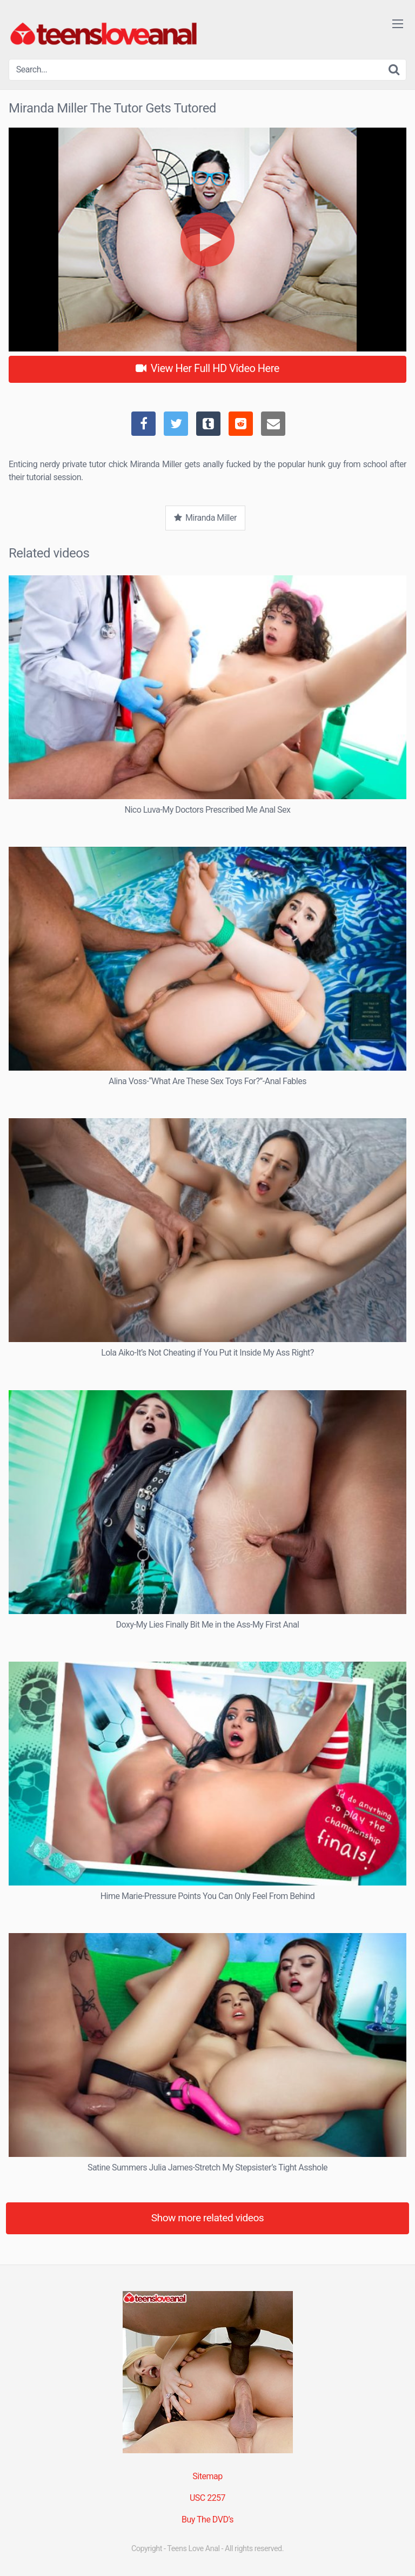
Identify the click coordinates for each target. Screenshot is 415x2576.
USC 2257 (207, 2498)
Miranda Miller (205, 518)
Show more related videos (207, 2218)
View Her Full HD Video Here (207, 368)
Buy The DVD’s (207, 2519)
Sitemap (207, 2476)
